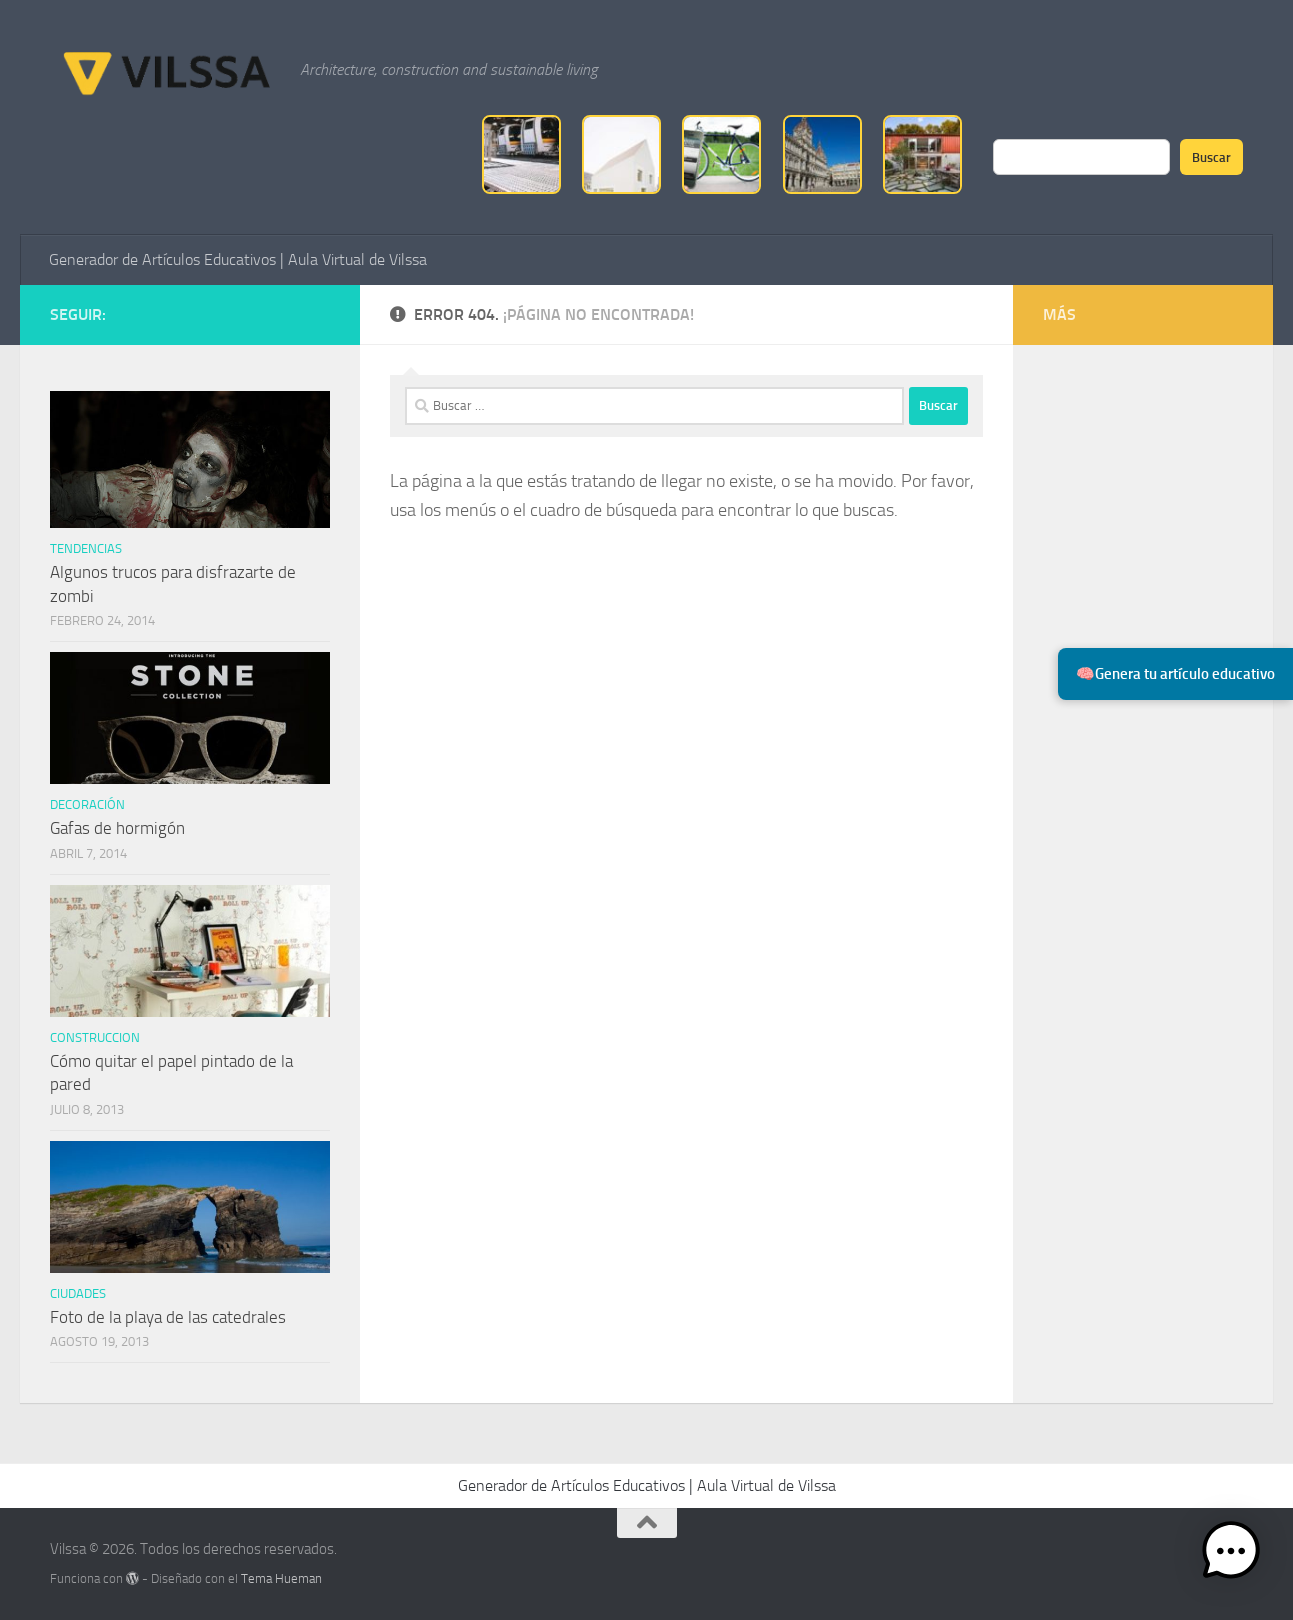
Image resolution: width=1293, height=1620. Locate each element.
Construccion (95, 1037)
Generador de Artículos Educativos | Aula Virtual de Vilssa (238, 259)
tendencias (86, 548)
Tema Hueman (281, 1578)
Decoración (87, 804)
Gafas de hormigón (117, 828)
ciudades (78, 1293)
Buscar (1211, 157)
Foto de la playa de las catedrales (168, 1317)
